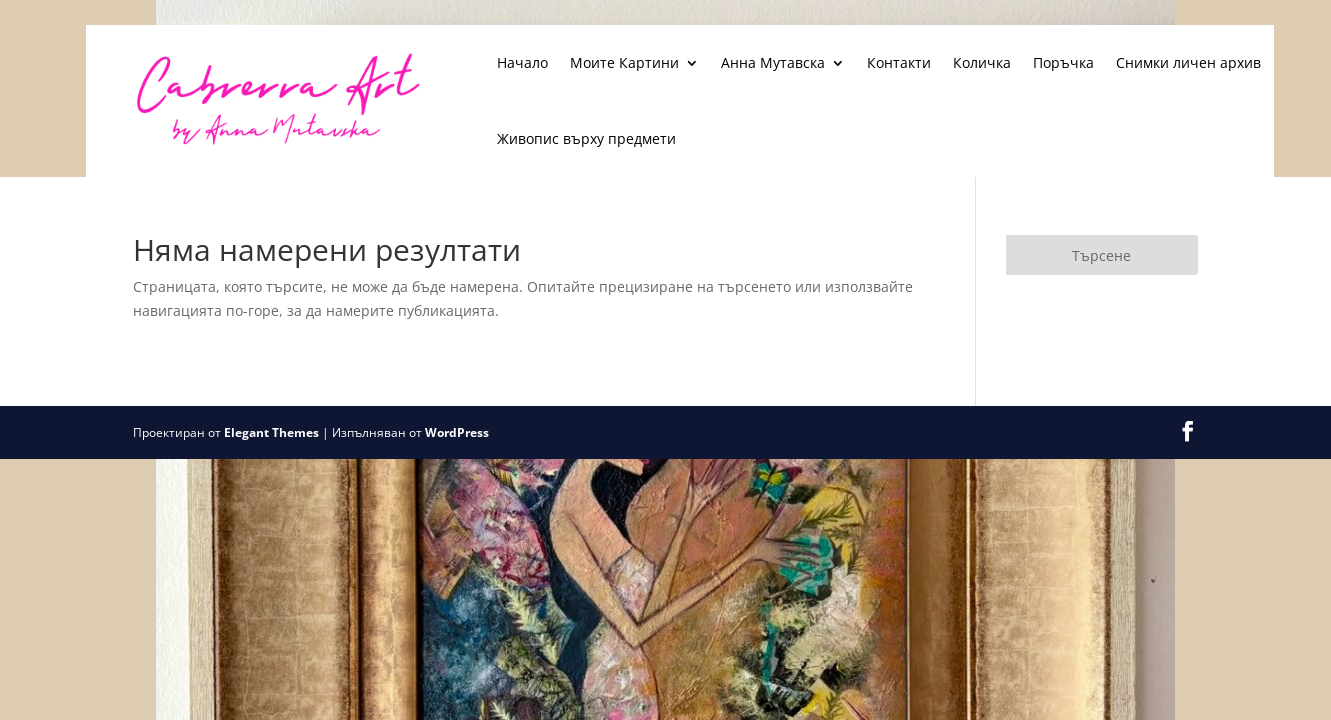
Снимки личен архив (1188, 62)
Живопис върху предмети (586, 138)
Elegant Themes (271, 432)
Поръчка (1063, 62)
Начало (522, 62)
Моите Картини (624, 62)
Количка (982, 62)
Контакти (899, 62)
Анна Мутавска (773, 62)
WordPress (457, 432)
